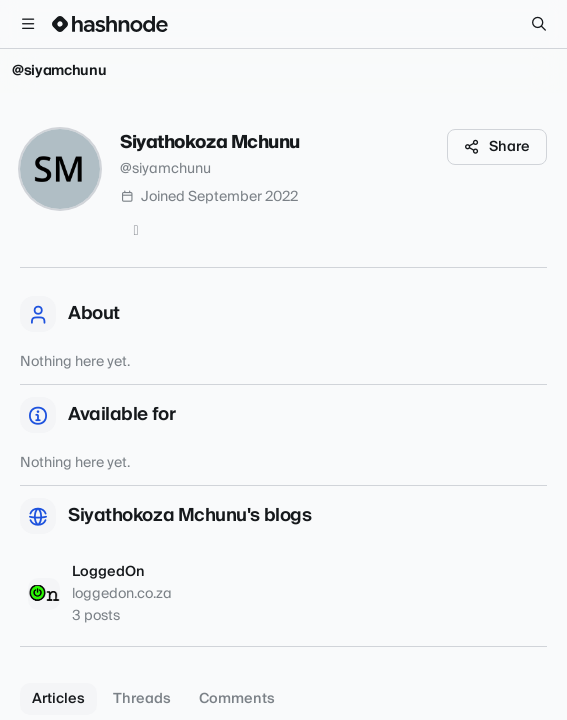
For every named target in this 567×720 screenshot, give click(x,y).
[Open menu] (28, 24)
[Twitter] (136, 231)
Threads (142, 699)
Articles (58, 699)
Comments (237, 699)
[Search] (539, 24)
